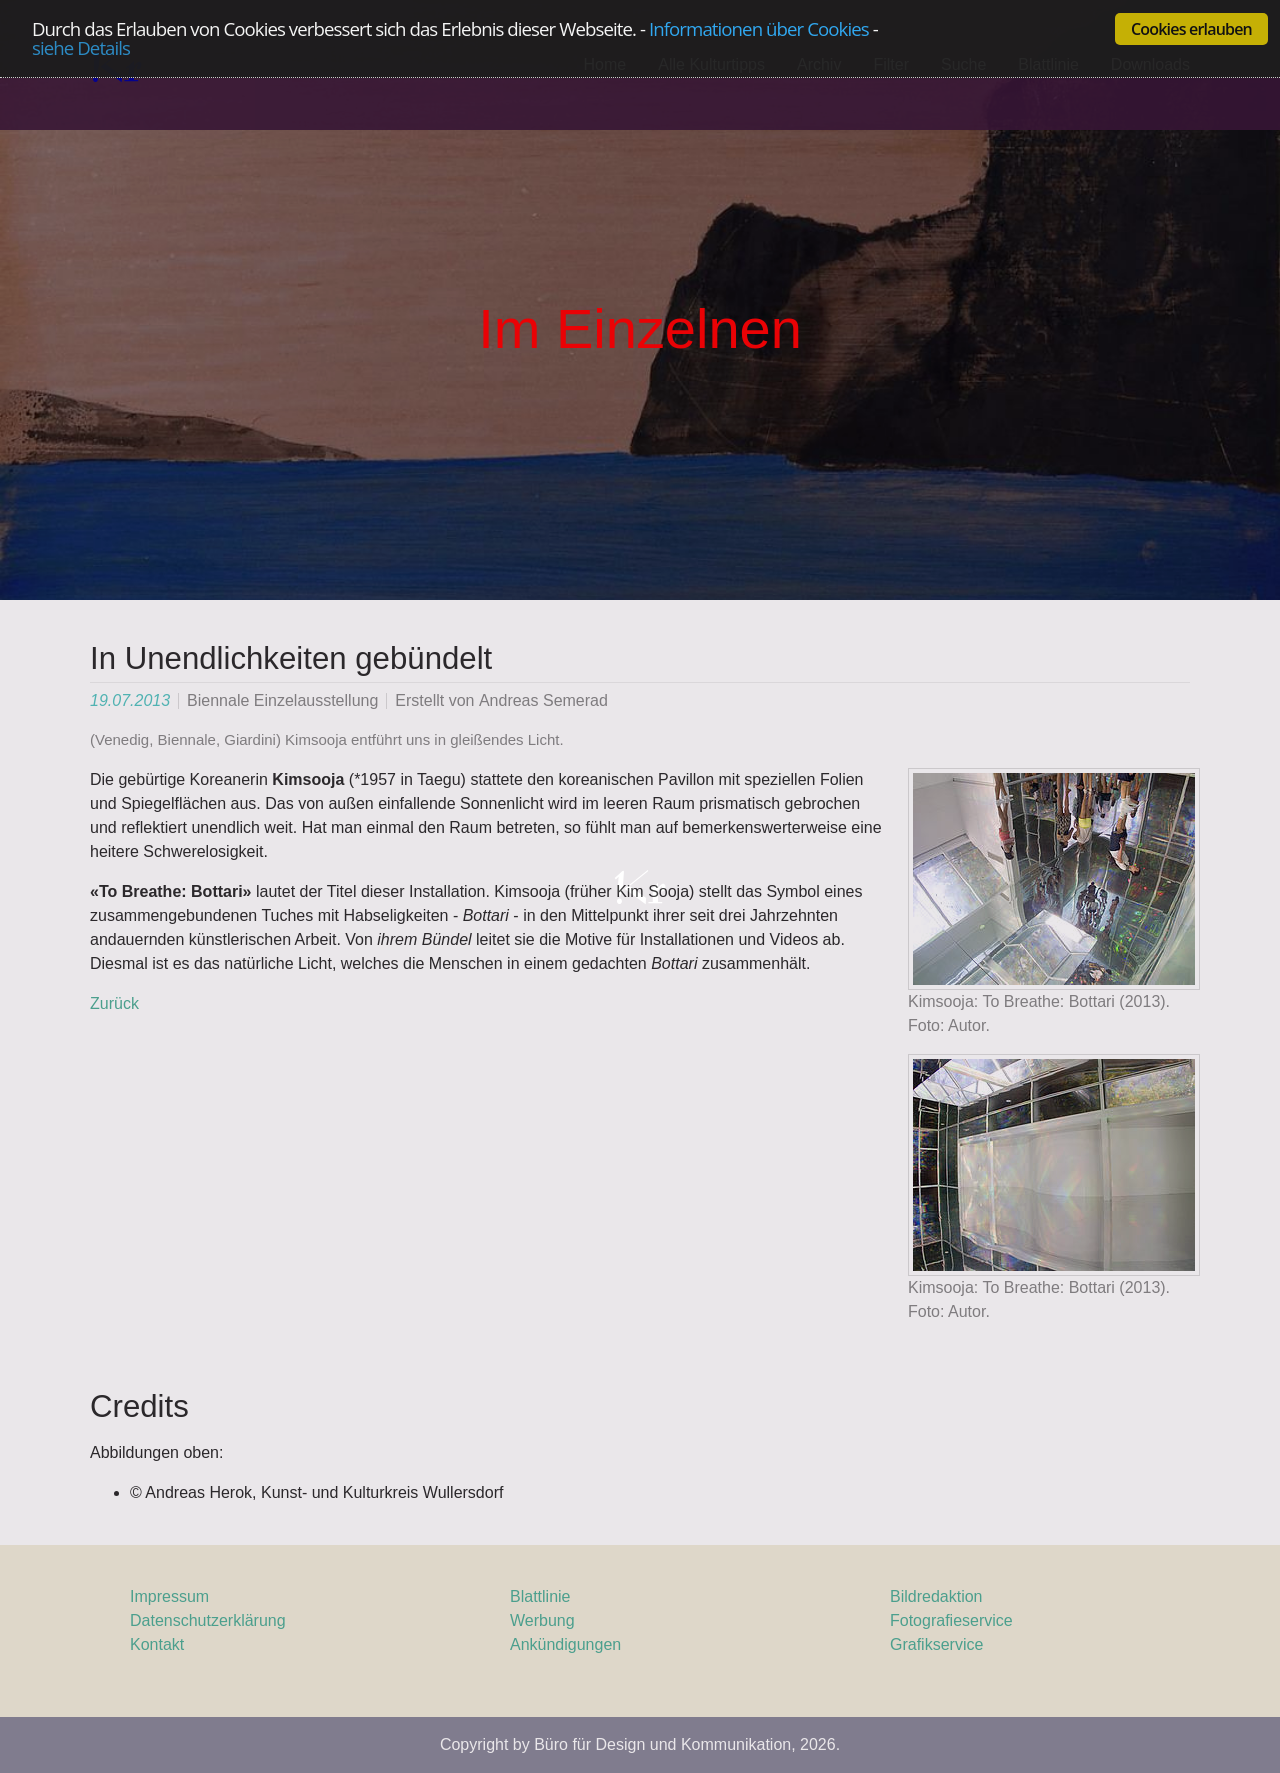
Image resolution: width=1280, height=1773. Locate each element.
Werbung (542, 1620)
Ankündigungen (565, 1644)
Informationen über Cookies (759, 28)
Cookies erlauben (1191, 29)
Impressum (169, 1596)
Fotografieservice (951, 1620)
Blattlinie (540, 1596)
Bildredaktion (936, 1596)
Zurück (114, 1003)
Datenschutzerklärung (208, 1620)
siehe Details (81, 48)
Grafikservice (936, 1644)
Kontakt (157, 1644)
